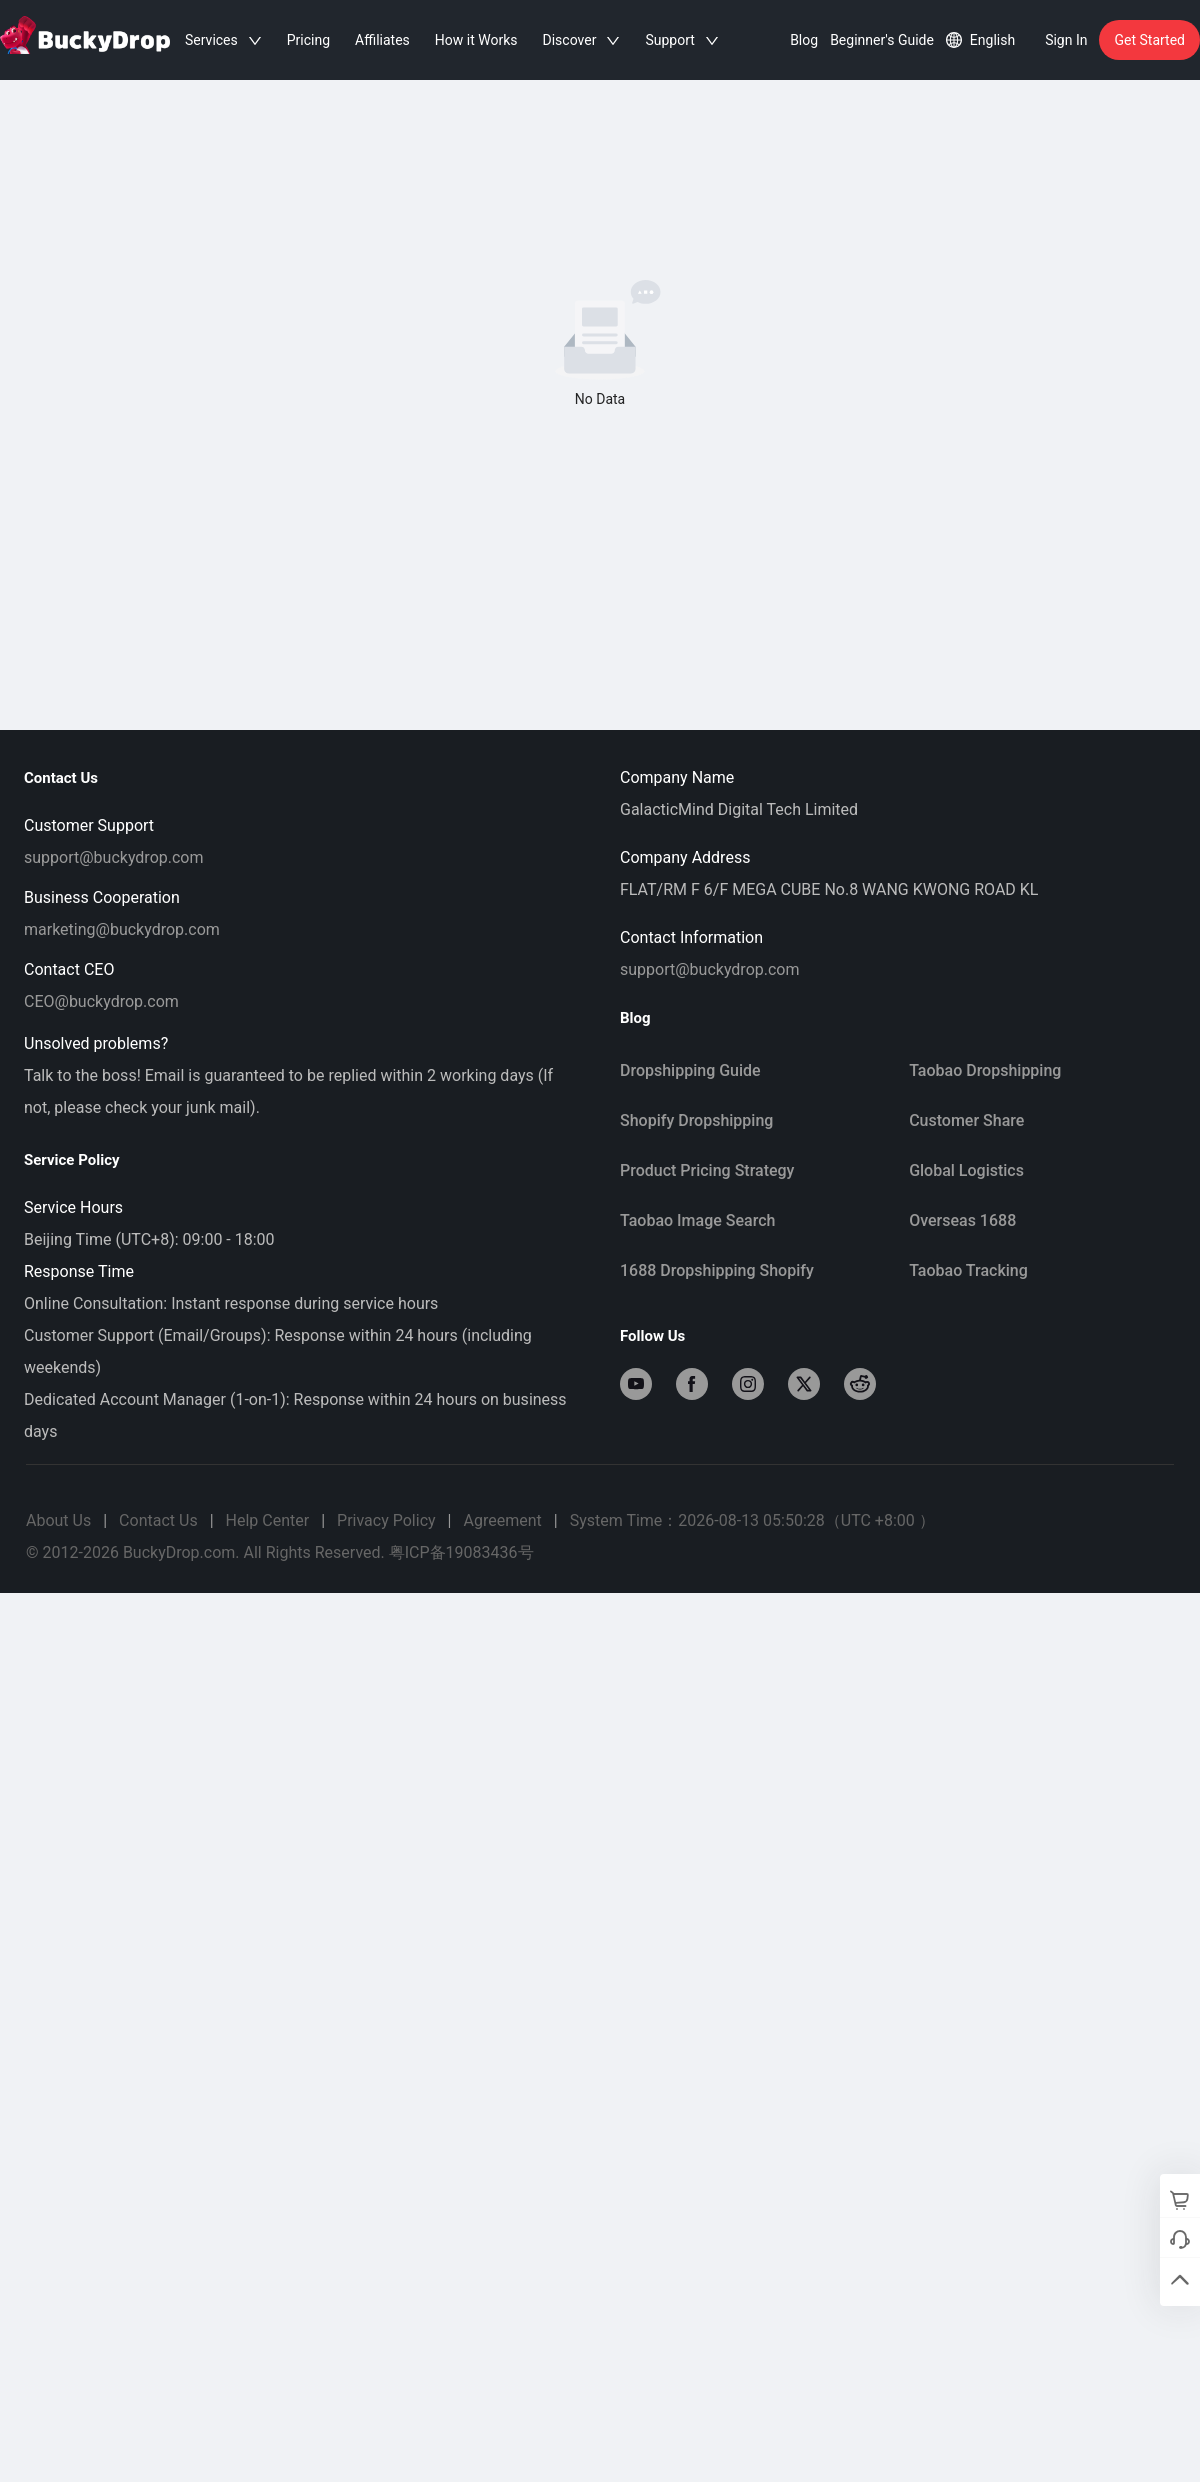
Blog (804, 40)
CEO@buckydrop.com (101, 1001)
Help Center (268, 1520)
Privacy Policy (386, 1520)
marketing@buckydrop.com (122, 929)
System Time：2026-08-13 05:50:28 (752, 1520)
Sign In (1066, 40)
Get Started (1149, 40)
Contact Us (158, 1520)
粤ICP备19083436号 (461, 1552)
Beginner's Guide (882, 40)
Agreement (502, 1520)
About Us (58, 1520)
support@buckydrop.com (114, 857)
